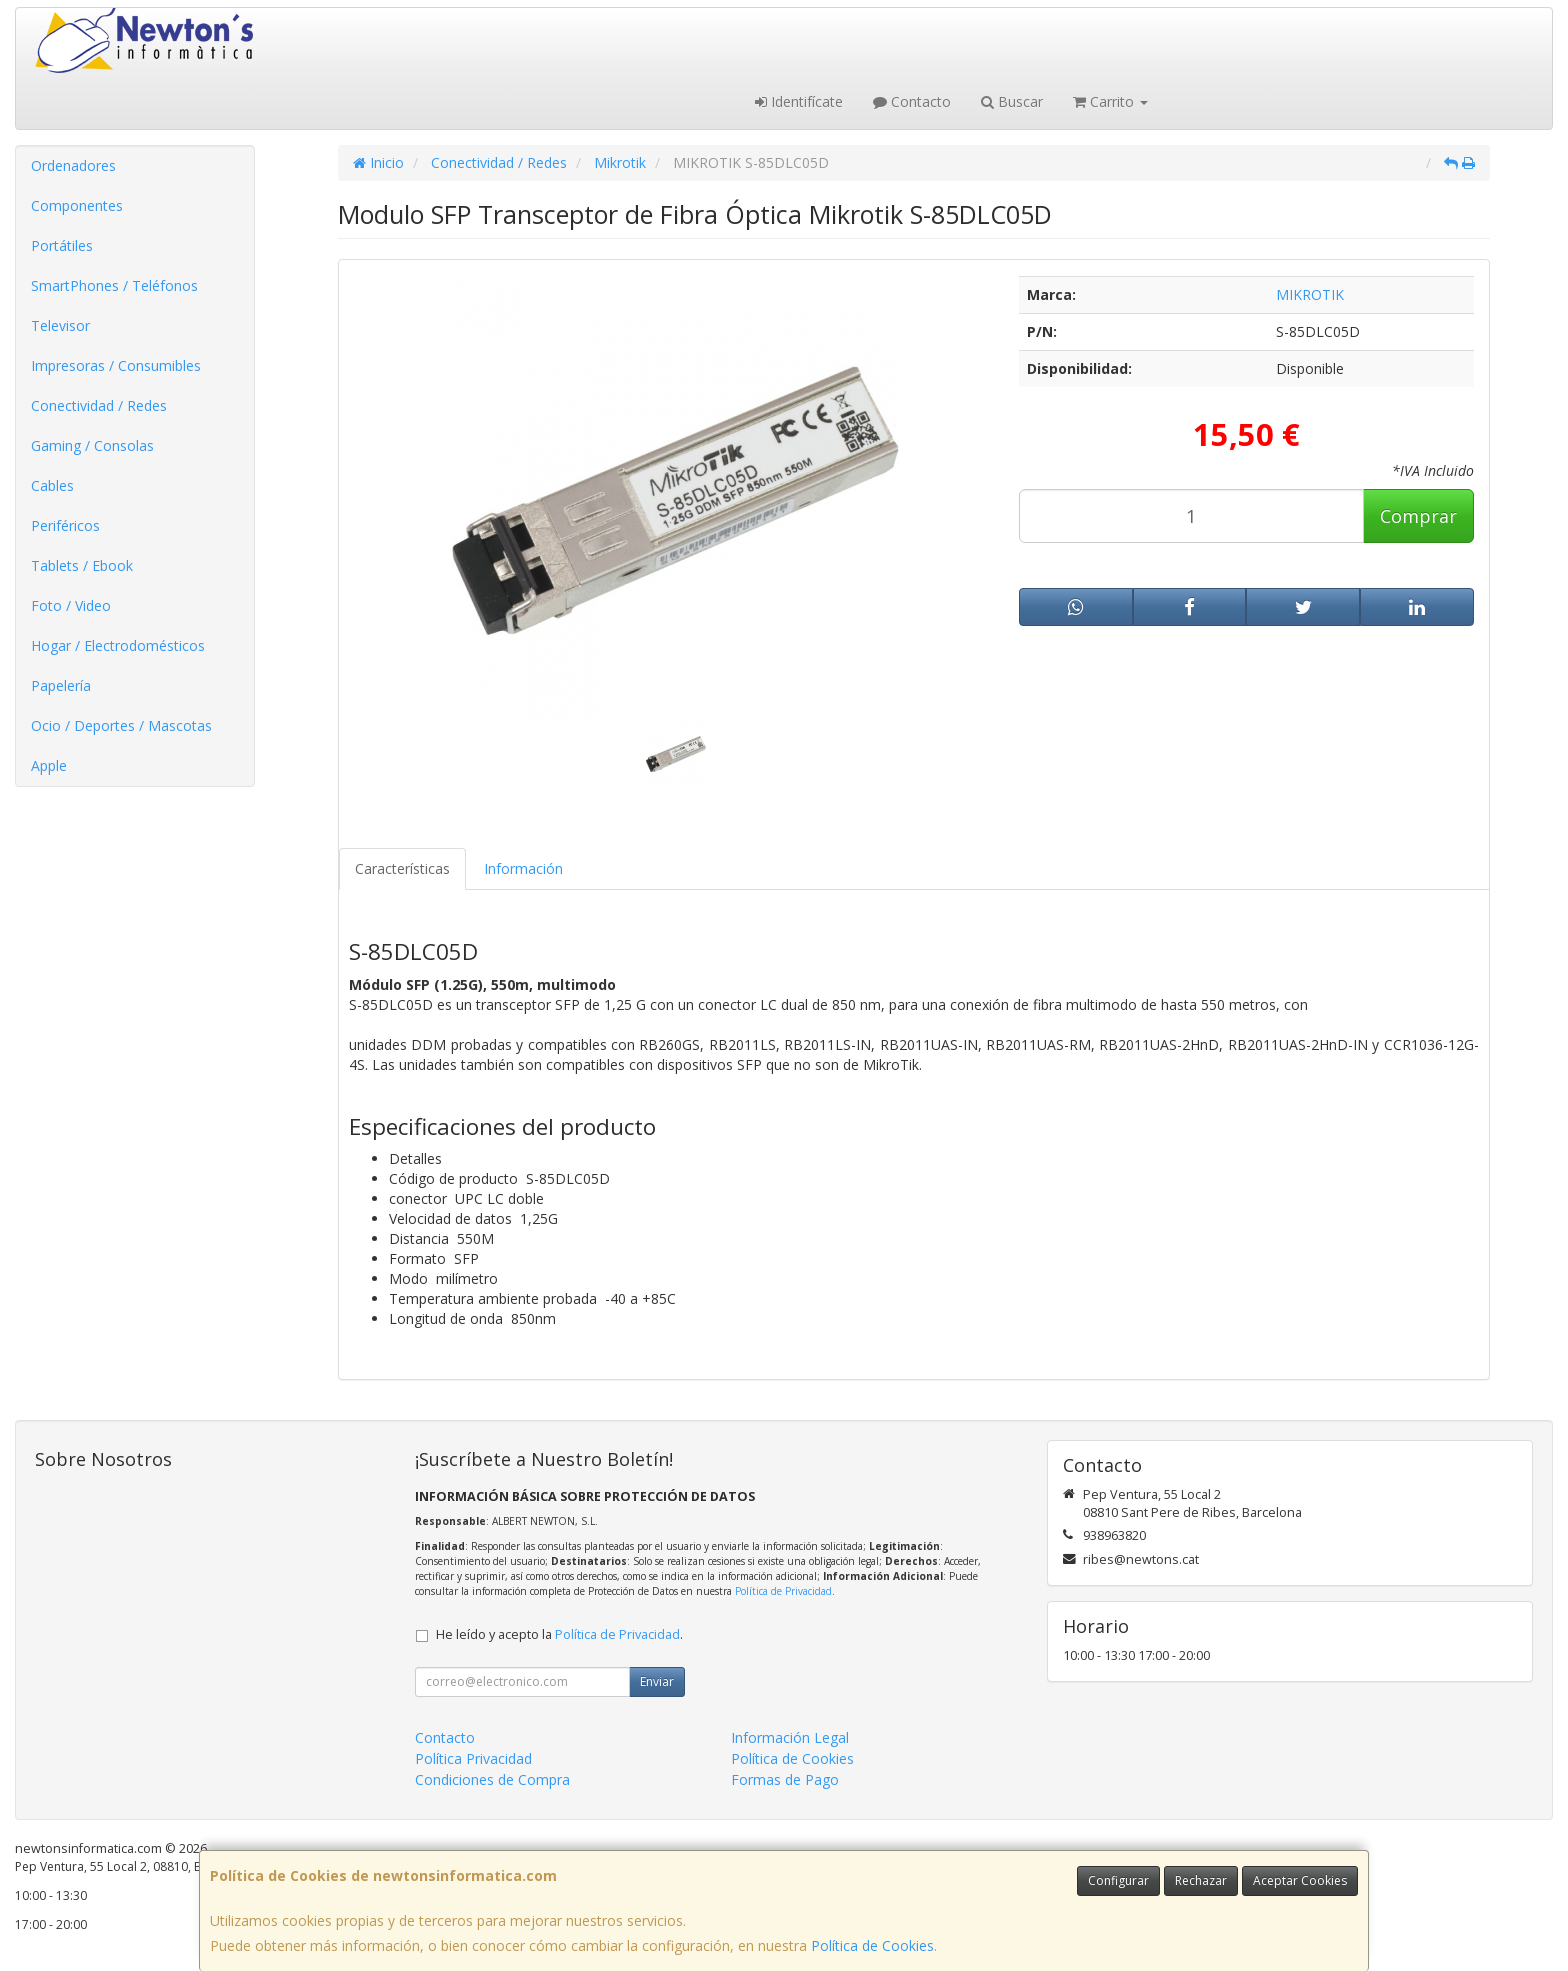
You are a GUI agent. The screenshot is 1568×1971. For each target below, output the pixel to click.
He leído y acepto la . (559, 1634)
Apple (49, 765)
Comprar (1418, 516)
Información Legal (790, 1737)
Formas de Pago (785, 1779)
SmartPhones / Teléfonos (114, 285)
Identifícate (799, 101)
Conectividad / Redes (99, 405)
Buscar (1012, 101)
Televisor (60, 325)
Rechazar (1201, 1880)
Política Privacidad (473, 1758)
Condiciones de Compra (492, 1779)
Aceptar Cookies (1300, 1880)
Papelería (61, 685)
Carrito (1110, 101)
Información (523, 868)
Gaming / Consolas (92, 445)
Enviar (657, 1681)
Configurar (1118, 1880)
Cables (52, 485)
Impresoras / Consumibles (116, 365)
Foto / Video (71, 605)
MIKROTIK (1310, 294)
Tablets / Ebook (82, 565)
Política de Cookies (872, 1945)
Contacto (912, 101)
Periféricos (65, 525)
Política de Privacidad (783, 1591)
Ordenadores (73, 165)
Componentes (77, 205)
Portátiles (62, 245)
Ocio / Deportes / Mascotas (121, 725)
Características (402, 868)
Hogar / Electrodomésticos (118, 645)
